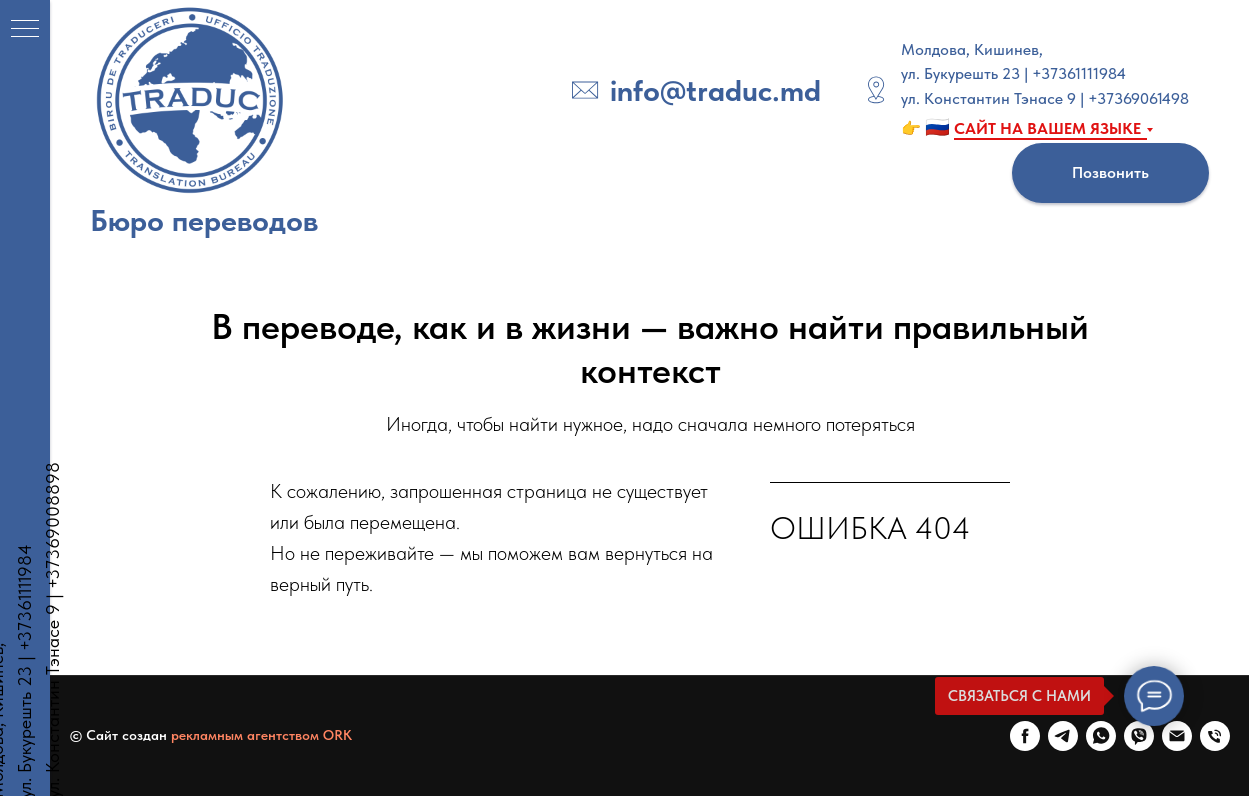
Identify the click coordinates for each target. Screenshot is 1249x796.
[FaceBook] (1025, 736)
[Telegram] (1063, 736)
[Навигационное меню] (25, 30)
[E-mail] (1177, 736)
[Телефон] (1215, 736)
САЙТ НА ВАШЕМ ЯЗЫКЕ (1047, 128)
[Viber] (1139, 736)
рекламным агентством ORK (261, 735)
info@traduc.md (715, 90)
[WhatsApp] (1101, 736)
